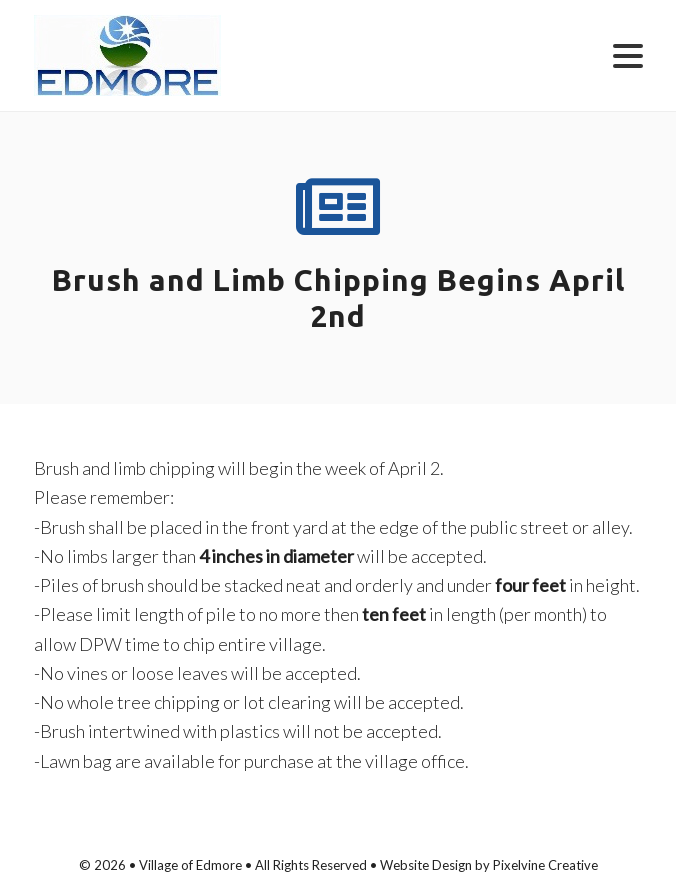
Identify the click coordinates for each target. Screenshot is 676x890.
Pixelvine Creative (545, 865)
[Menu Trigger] (628, 54)
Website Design (426, 865)
